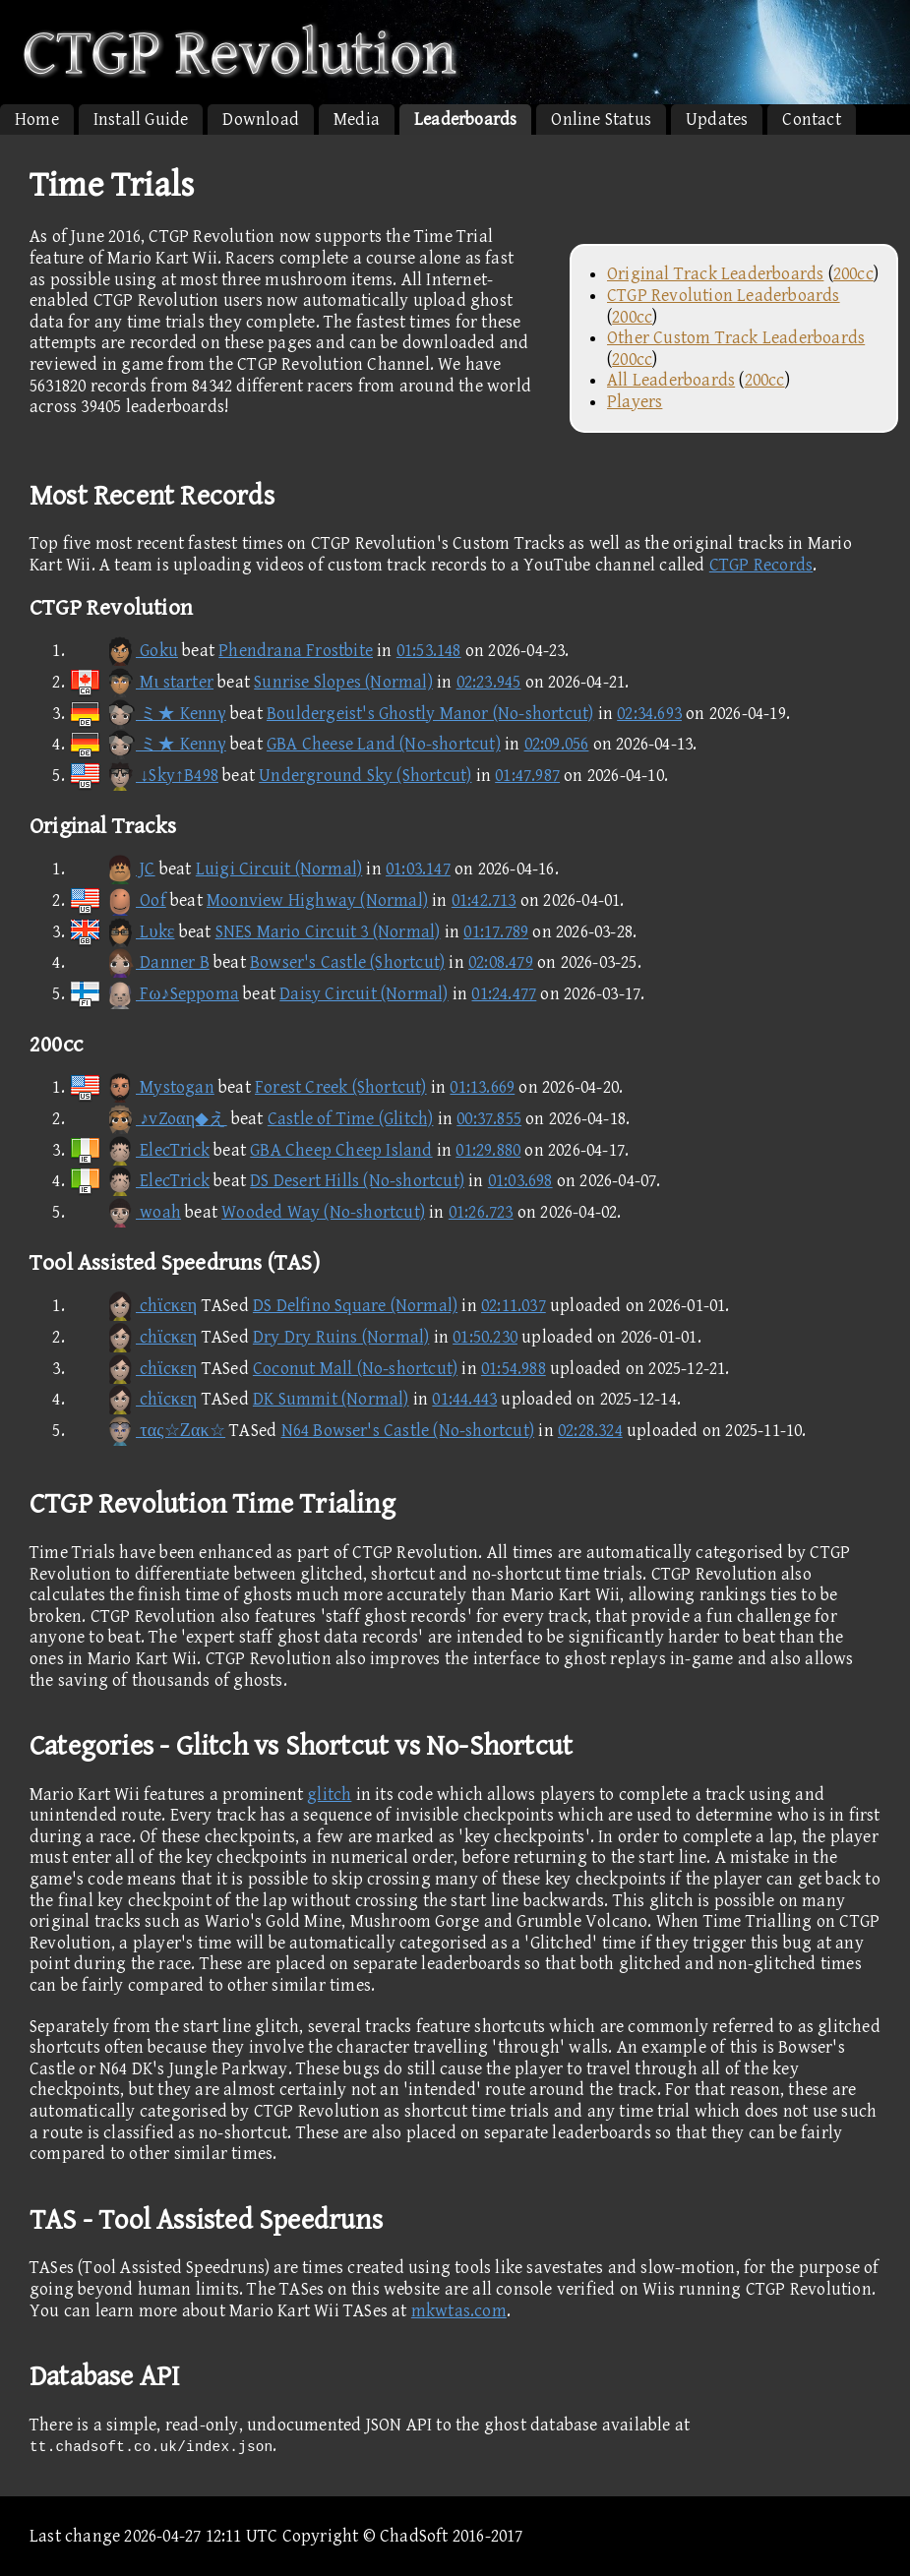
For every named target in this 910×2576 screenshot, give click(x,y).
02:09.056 (556, 744)
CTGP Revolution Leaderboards (723, 295)
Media (357, 119)
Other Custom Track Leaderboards (736, 338)
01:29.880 (487, 1150)
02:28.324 (590, 1430)
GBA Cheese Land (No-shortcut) (384, 744)
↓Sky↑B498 (143, 775)
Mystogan (141, 1087)
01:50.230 (485, 1337)
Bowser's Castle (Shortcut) (347, 962)
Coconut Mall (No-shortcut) (355, 1368)
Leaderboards (465, 119)
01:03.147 (418, 869)
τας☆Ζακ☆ (147, 1430)
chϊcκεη (133, 1305)
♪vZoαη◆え (148, 1118)
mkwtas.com (459, 2311)
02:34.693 (649, 713)
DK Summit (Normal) (331, 1399)
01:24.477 (503, 994)
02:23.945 (488, 682)
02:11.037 (513, 1305)
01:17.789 (495, 932)
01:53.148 (428, 650)
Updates (717, 119)
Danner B (139, 962)
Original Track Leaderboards (715, 274)
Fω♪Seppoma (154, 994)
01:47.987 (527, 775)
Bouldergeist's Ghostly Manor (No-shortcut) (430, 713)
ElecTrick (139, 1150)
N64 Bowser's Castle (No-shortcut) (408, 1430)
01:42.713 (484, 900)
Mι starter (141, 682)
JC (112, 869)
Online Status (601, 119)
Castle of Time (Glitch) (351, 1118)
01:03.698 (520, 1180)
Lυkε (121, 932)
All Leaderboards (671, 380)
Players (634, 401)
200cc (853, 274)
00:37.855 (488, 1118)
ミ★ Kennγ (147, 713)
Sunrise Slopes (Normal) (343, 682)
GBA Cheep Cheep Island (341, 1150)
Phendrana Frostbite (295, 650)
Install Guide (141, 119)
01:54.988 (513, 1368)
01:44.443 (464, 1399)
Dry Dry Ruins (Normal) (341, 1337)
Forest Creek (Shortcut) (341, 1087)
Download (260, 119)
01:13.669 (482, 1087)
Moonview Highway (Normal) (317, 900)
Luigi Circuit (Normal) (279, 869)
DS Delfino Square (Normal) (355, 1305)
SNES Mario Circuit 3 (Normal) (328, 932)
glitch (329, 1794)
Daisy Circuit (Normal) (363, 994)
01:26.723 (481, 1212)
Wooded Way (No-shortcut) (323, 1212)
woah (125, 1212)
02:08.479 (500, 962)
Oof (117, 900)
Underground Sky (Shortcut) (365, 775)
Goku (123, 650)
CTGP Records (761, 565)
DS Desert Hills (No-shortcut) (357, 1180)
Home (37, 119)
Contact (811, 119)
